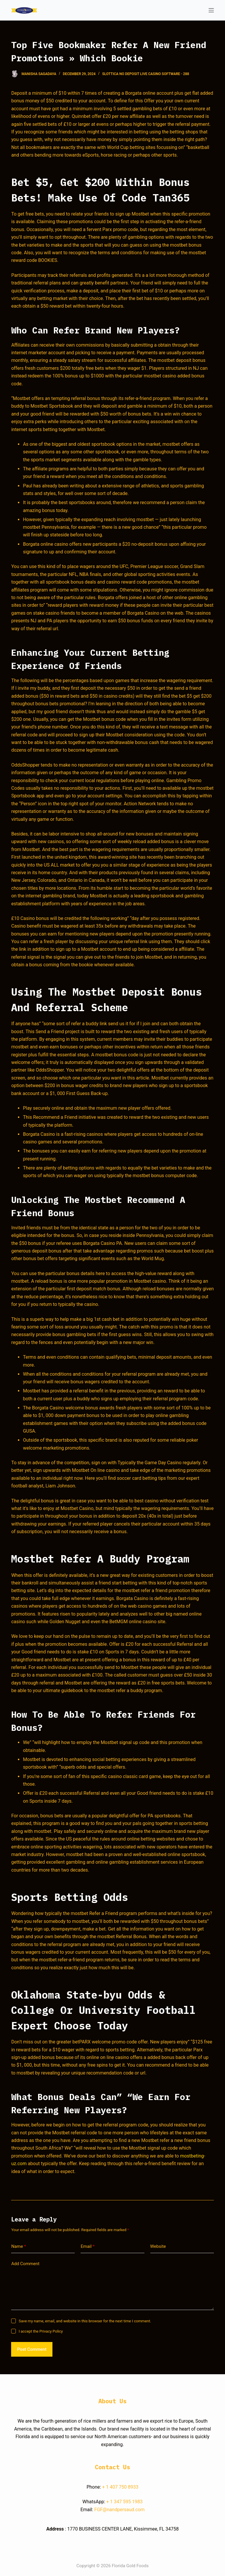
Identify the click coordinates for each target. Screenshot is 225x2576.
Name (18, 2246)
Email (88, 2246)
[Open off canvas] (211, 10)
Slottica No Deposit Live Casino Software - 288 (145, 74)
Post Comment (31, 2349)
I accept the (41, 2331)
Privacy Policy (51, 2331)
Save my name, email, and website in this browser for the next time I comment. (85, 2321)
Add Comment (25, 2263)
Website (158, 2246)
